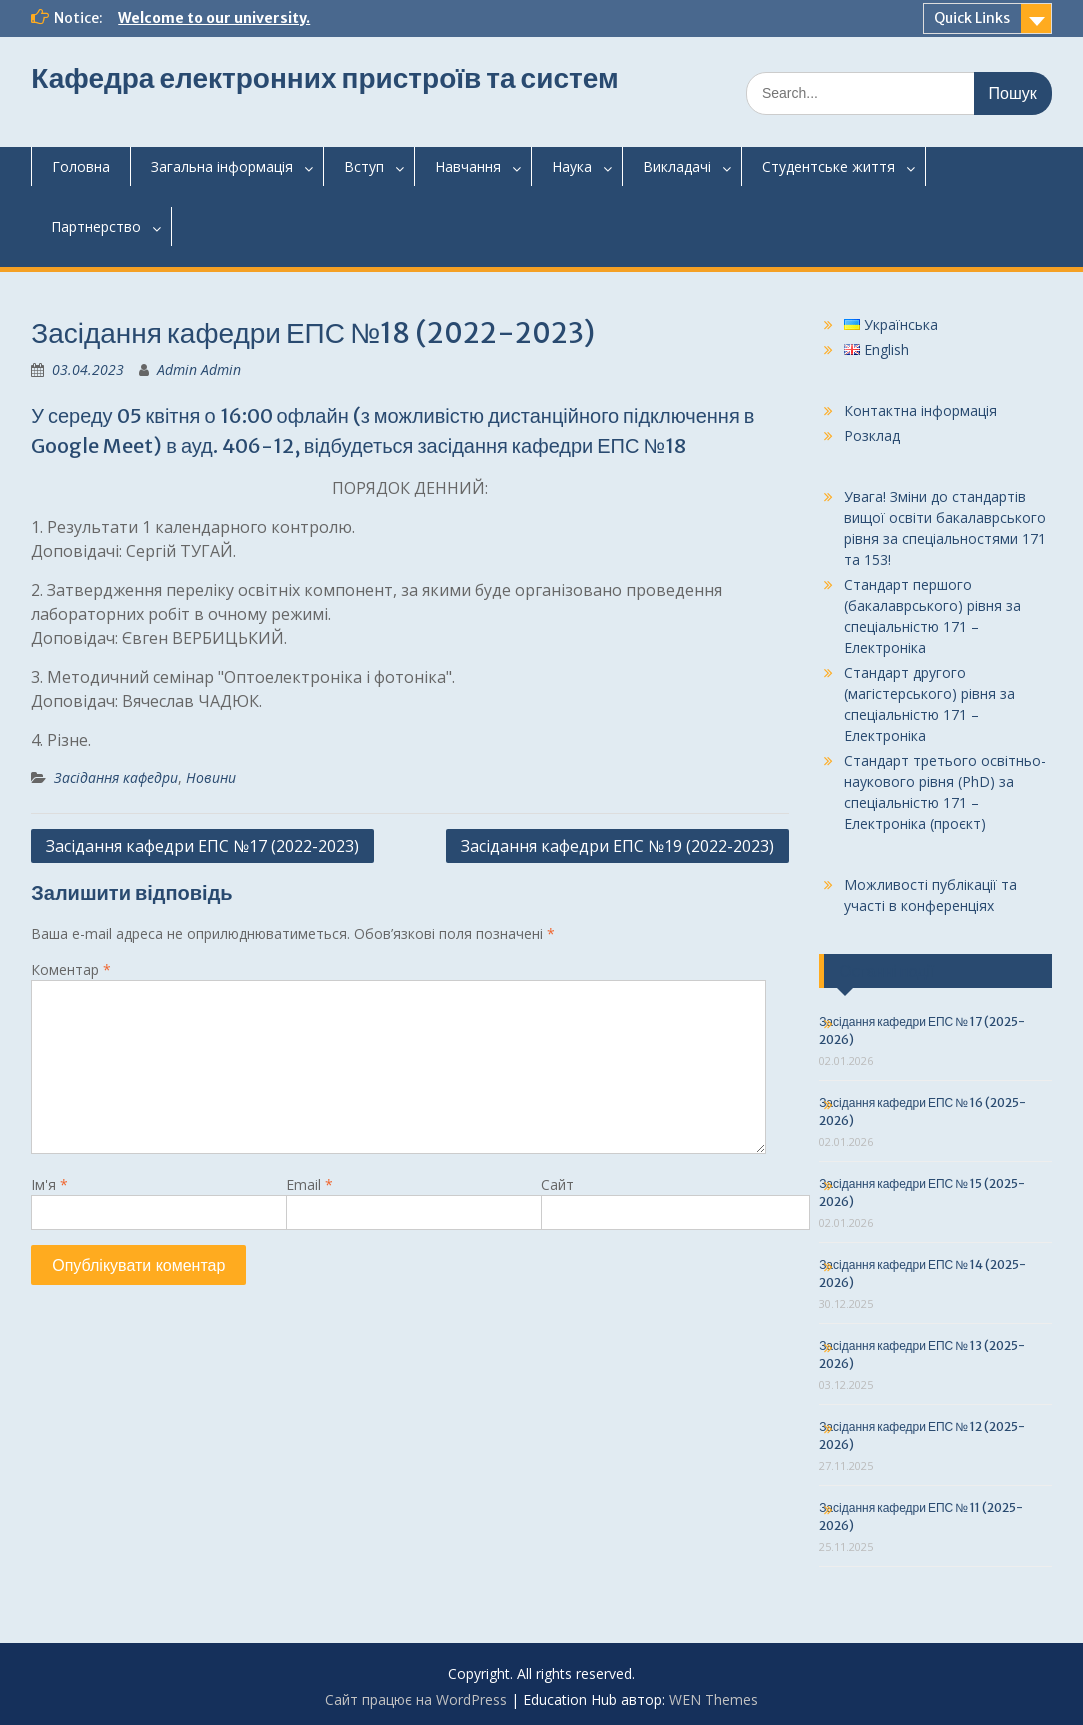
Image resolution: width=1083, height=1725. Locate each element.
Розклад (872, 435)
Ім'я (49, 1184)
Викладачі (677, 166)
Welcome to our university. (214, 18)
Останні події (886, 971)
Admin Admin (199, 369)
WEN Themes (713, 1699)
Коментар (71, 969)
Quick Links (972, 18)
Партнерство (96, 226)
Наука (572, 166)
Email (309, 1184)
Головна (81, 166)
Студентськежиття (828, 166)
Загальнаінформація (222, 166)
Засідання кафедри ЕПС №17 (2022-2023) (202, 846)
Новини (211, 777)
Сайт (557, 1184)
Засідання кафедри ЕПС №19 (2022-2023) (617, 846)
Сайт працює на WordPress (416, 1699)
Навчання (468, 166)
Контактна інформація (920, 410)
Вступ (364, 166)
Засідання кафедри (116, 777)
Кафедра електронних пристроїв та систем (324, 78)
